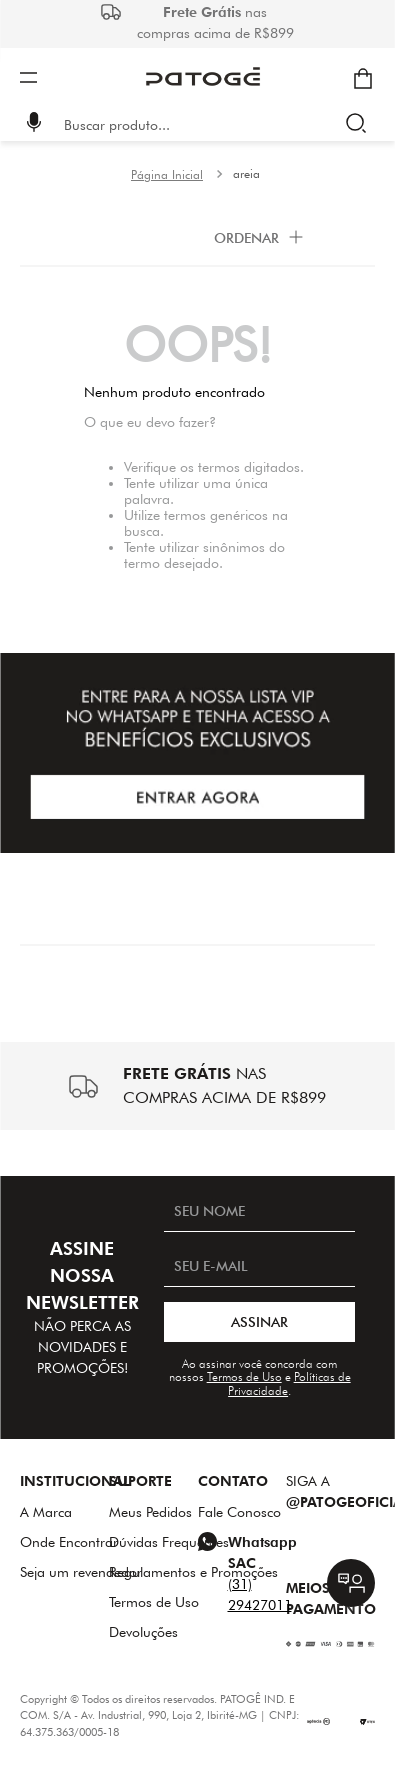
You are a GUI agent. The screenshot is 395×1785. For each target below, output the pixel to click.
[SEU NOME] (259, 1212)
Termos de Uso (244, 1376)
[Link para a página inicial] (167, 175)
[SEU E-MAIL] (259, 1267)
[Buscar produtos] (360, 125)
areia (246, 173)
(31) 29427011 (260, 1594)
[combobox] (211, 125)
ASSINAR (259, 1322)
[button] (34, 124)
